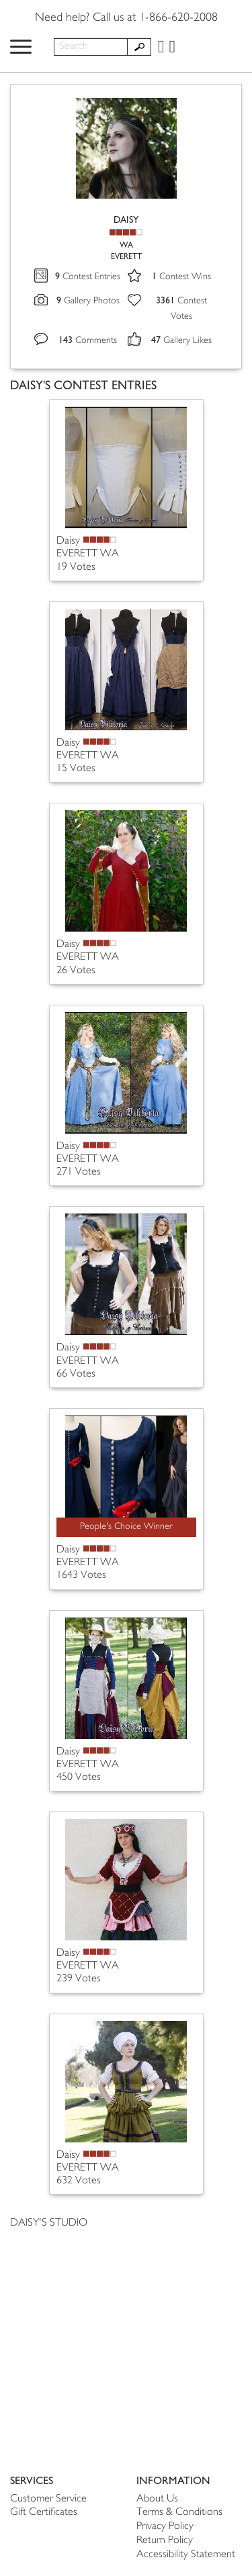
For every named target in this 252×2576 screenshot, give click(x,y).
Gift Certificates (43, 2513)
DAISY (126, 220)
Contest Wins (181, 277)
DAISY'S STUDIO (48, 2223)
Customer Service (48, 2499)
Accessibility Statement (185, 2555)
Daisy (68, 541)
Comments (87, 340)
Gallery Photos (88, 301)
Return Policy (164, 2541)
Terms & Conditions (179, 2513)
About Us (157, 2499)
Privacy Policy (165, 2527)
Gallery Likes (181, 340)
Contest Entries (87, 277)
